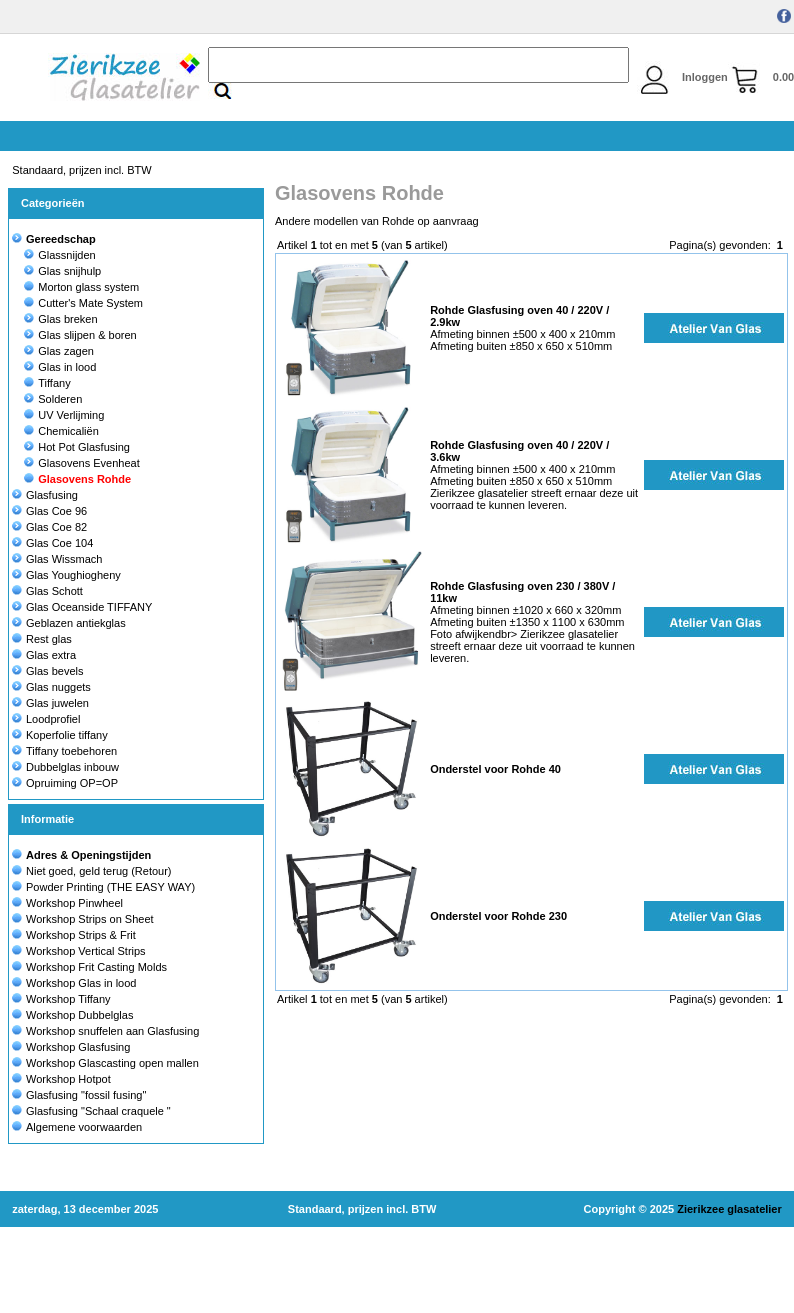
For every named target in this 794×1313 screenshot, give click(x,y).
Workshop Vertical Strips (86, 951)
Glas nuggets (51, 687)
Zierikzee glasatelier (729, 1209)
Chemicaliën (61, 431)
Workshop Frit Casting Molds (96, 967)
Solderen (53, 399)
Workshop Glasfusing (78, 1047)
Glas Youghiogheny (66, 575)
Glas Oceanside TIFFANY (82, 607)
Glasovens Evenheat (82, 463)
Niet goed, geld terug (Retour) (99, 871)
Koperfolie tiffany (60, 735)
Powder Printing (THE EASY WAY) (110, 887)
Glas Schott (47, 591)
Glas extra (44, 655)
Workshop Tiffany (68, 999)
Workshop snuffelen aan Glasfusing (112, 1031)
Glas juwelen (50, 703)
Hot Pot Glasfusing (77, 447)
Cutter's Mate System (83, 303)
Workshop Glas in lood (81, 983)
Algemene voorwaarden (84, 1127)
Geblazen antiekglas (69, 623)
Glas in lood (60, 367)
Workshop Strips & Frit (81, 935)
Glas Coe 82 (49, 527)
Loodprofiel (46, 719)
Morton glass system (81, 287)
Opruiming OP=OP (65, 783)
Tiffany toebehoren (64, 751)
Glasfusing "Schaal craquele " (98, 1111)
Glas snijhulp (62, 271)
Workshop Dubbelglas (79, 1015)
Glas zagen (59, 351)
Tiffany (47, 383)
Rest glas (42, 639)
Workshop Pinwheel (74, 903)
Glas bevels (47, 671)
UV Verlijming (64, 415)
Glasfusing (45, 495)
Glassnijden (59, 255)
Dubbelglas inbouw (65, 767)
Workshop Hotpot (68, 1079)
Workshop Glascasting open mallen (112, 1063)
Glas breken (60, 319)
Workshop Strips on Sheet (90, 919)
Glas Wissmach (57, 559)
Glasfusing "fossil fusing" (86, 1095)
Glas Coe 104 (52, 543)
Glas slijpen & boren (80, 335)
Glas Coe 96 (49, 511)
